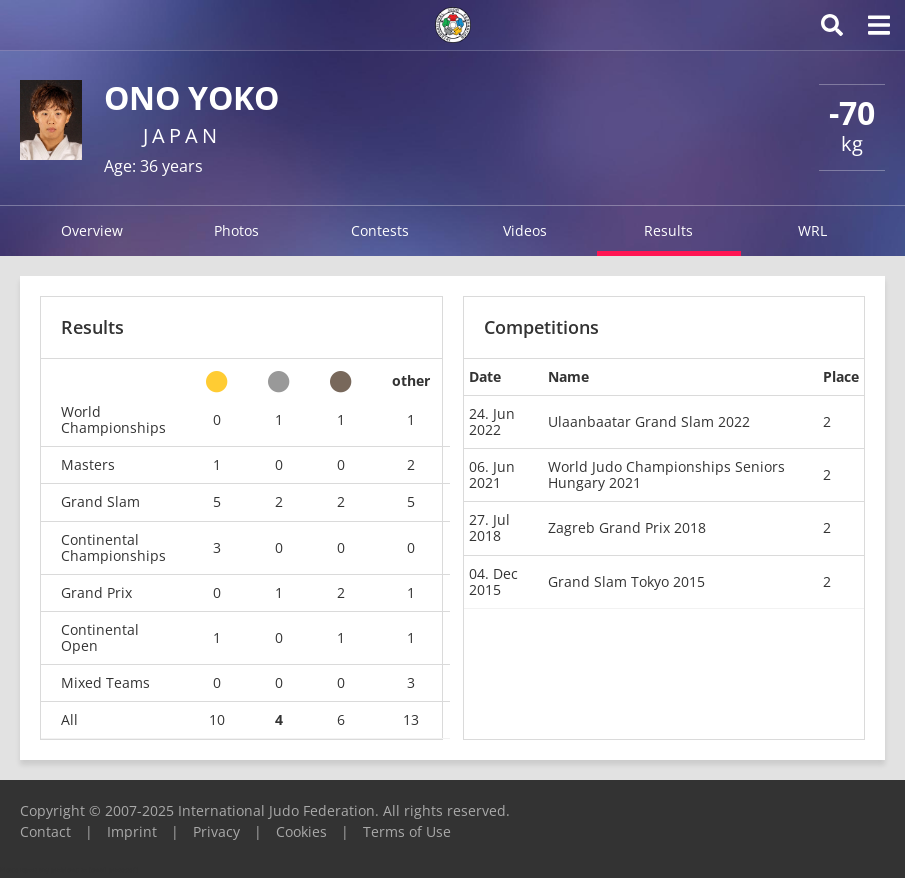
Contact (45, 831)
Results (668, 230)
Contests (380, 230)
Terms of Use (407, 831)
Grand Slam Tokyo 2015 (626, 581)
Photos (236, 230)
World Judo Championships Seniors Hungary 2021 (666, 474)
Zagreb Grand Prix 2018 (627, 527)
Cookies (301, 831)
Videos (525, 230)
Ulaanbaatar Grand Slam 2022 (649, 421)
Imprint (132, 831)
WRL (812, 230)
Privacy (216, 831)
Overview (92, 230)
